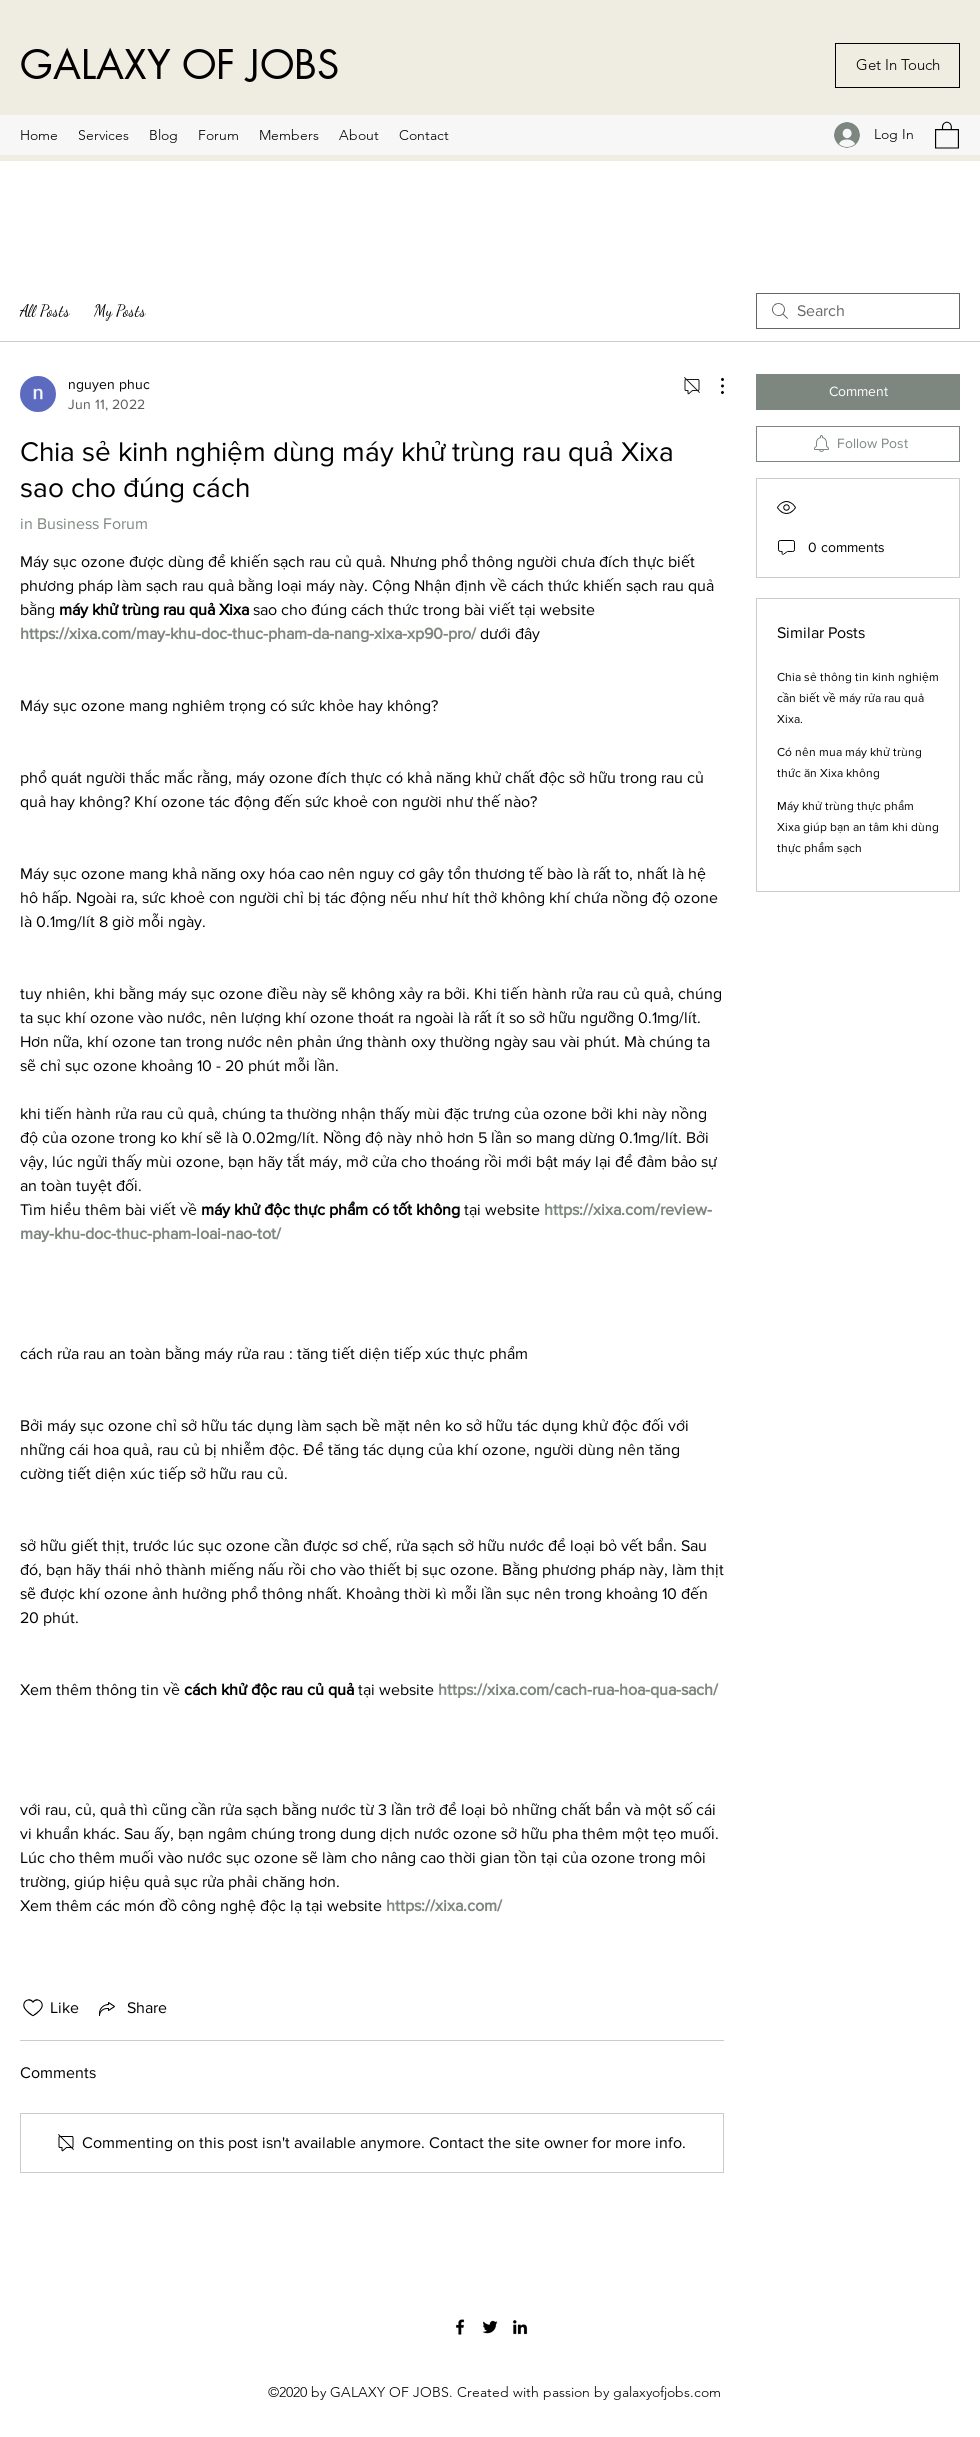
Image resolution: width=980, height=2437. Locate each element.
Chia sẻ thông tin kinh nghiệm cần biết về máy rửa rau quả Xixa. (858, 698)
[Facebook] (460, 2327)
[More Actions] (712, 386)
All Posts (45, 310)
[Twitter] (490, 2327)
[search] (858, 311)
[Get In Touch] (897, 65)
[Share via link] (131, 2008)
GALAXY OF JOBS (179, 65)
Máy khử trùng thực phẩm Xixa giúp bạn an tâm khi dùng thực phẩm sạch (858, 827)
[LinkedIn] (520, 2327)
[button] (947, 134)
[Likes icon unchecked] (33, 2008)
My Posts (120, 310)
